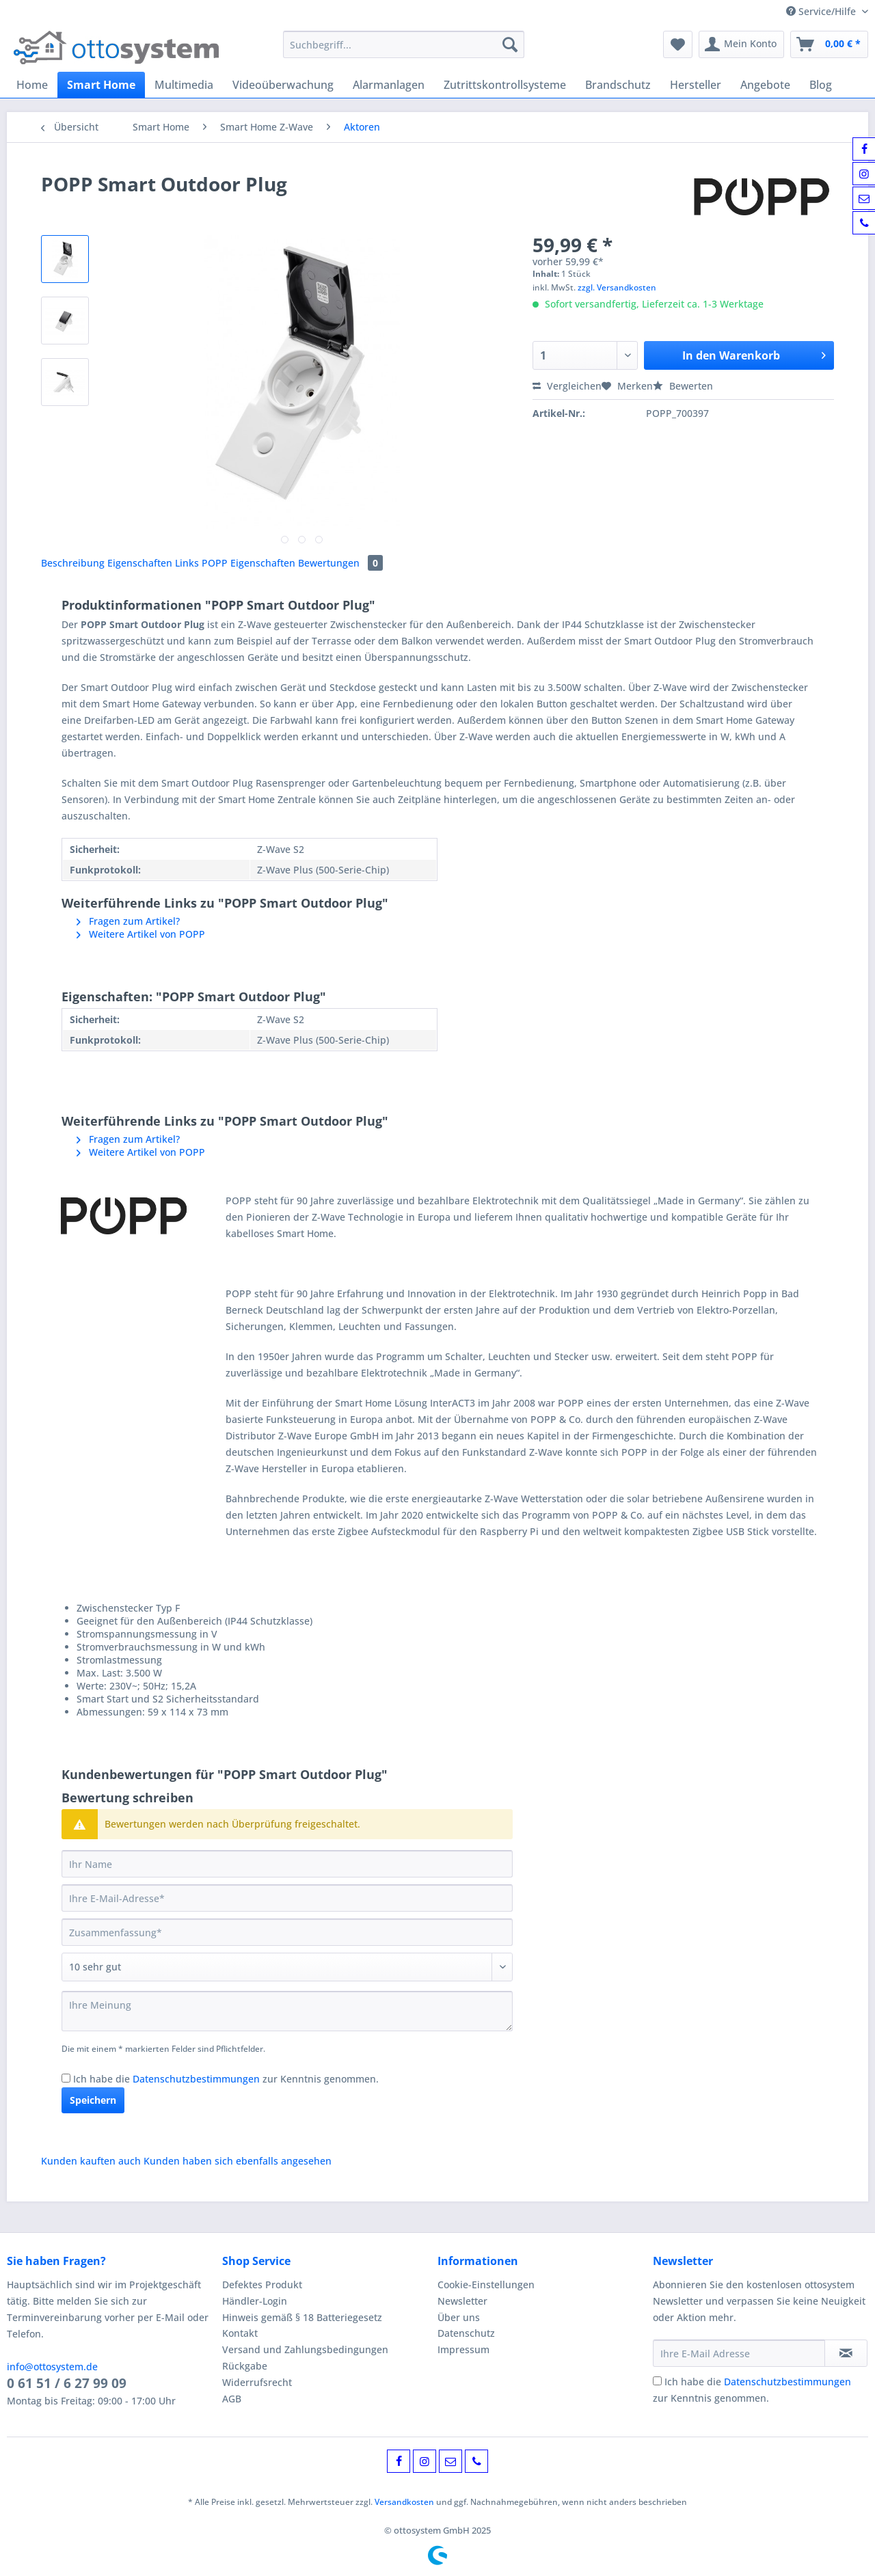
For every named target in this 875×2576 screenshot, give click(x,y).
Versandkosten (404, 2502)
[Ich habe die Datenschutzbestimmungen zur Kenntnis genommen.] (66, 2078)
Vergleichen (567, 385)
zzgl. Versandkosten (617, 287)
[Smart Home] (101, 85)
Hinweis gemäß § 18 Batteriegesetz (302, 2317)
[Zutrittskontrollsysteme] (505, 85)
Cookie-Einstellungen (486, 2284)
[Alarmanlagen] (388, 85)
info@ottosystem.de (52, 2366)
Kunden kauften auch (91, 2160)
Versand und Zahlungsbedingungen (305, 2349)
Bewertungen (340, 562)
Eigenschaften (141, 562)
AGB (231, 2398)
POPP (216, 562)
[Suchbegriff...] (403, 44)
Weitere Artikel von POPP (141, 933)
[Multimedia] (184, 85)
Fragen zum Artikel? (128, 920)
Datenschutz (466, 2333)
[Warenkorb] (829, 44)
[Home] (32, 85)
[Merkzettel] (677, 44)
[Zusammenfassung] (287, 1932)
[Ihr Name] (287, 1863)
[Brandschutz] (618, 85)
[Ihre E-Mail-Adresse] (287, 1898)
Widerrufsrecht (257, 2382)
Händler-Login (254, 2300)
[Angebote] (765, 85)
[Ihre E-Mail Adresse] (739, 2353)
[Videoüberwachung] (283, 85)
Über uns (459, 2317)
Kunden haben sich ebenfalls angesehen (238, 2160)
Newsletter (462, 2300)
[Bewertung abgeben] (287, 1967)
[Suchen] (510, 44)
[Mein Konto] (741, 44)
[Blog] (821, 85)
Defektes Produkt (262, 2284)
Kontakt (240, 2333)
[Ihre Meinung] (287, 2011)
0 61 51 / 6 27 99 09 (66, 2383)
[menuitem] (403, 51)
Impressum (463, 2349)
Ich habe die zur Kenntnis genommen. (226, 2078)
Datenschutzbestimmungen (196, 2078)
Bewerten (683, 385)
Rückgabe (244, 2365)
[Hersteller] (695, 85)
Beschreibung (73, 562)
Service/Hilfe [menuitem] (822, 11)
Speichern (93, 2099)
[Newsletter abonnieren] (845, 2353)
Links (188, 562)
